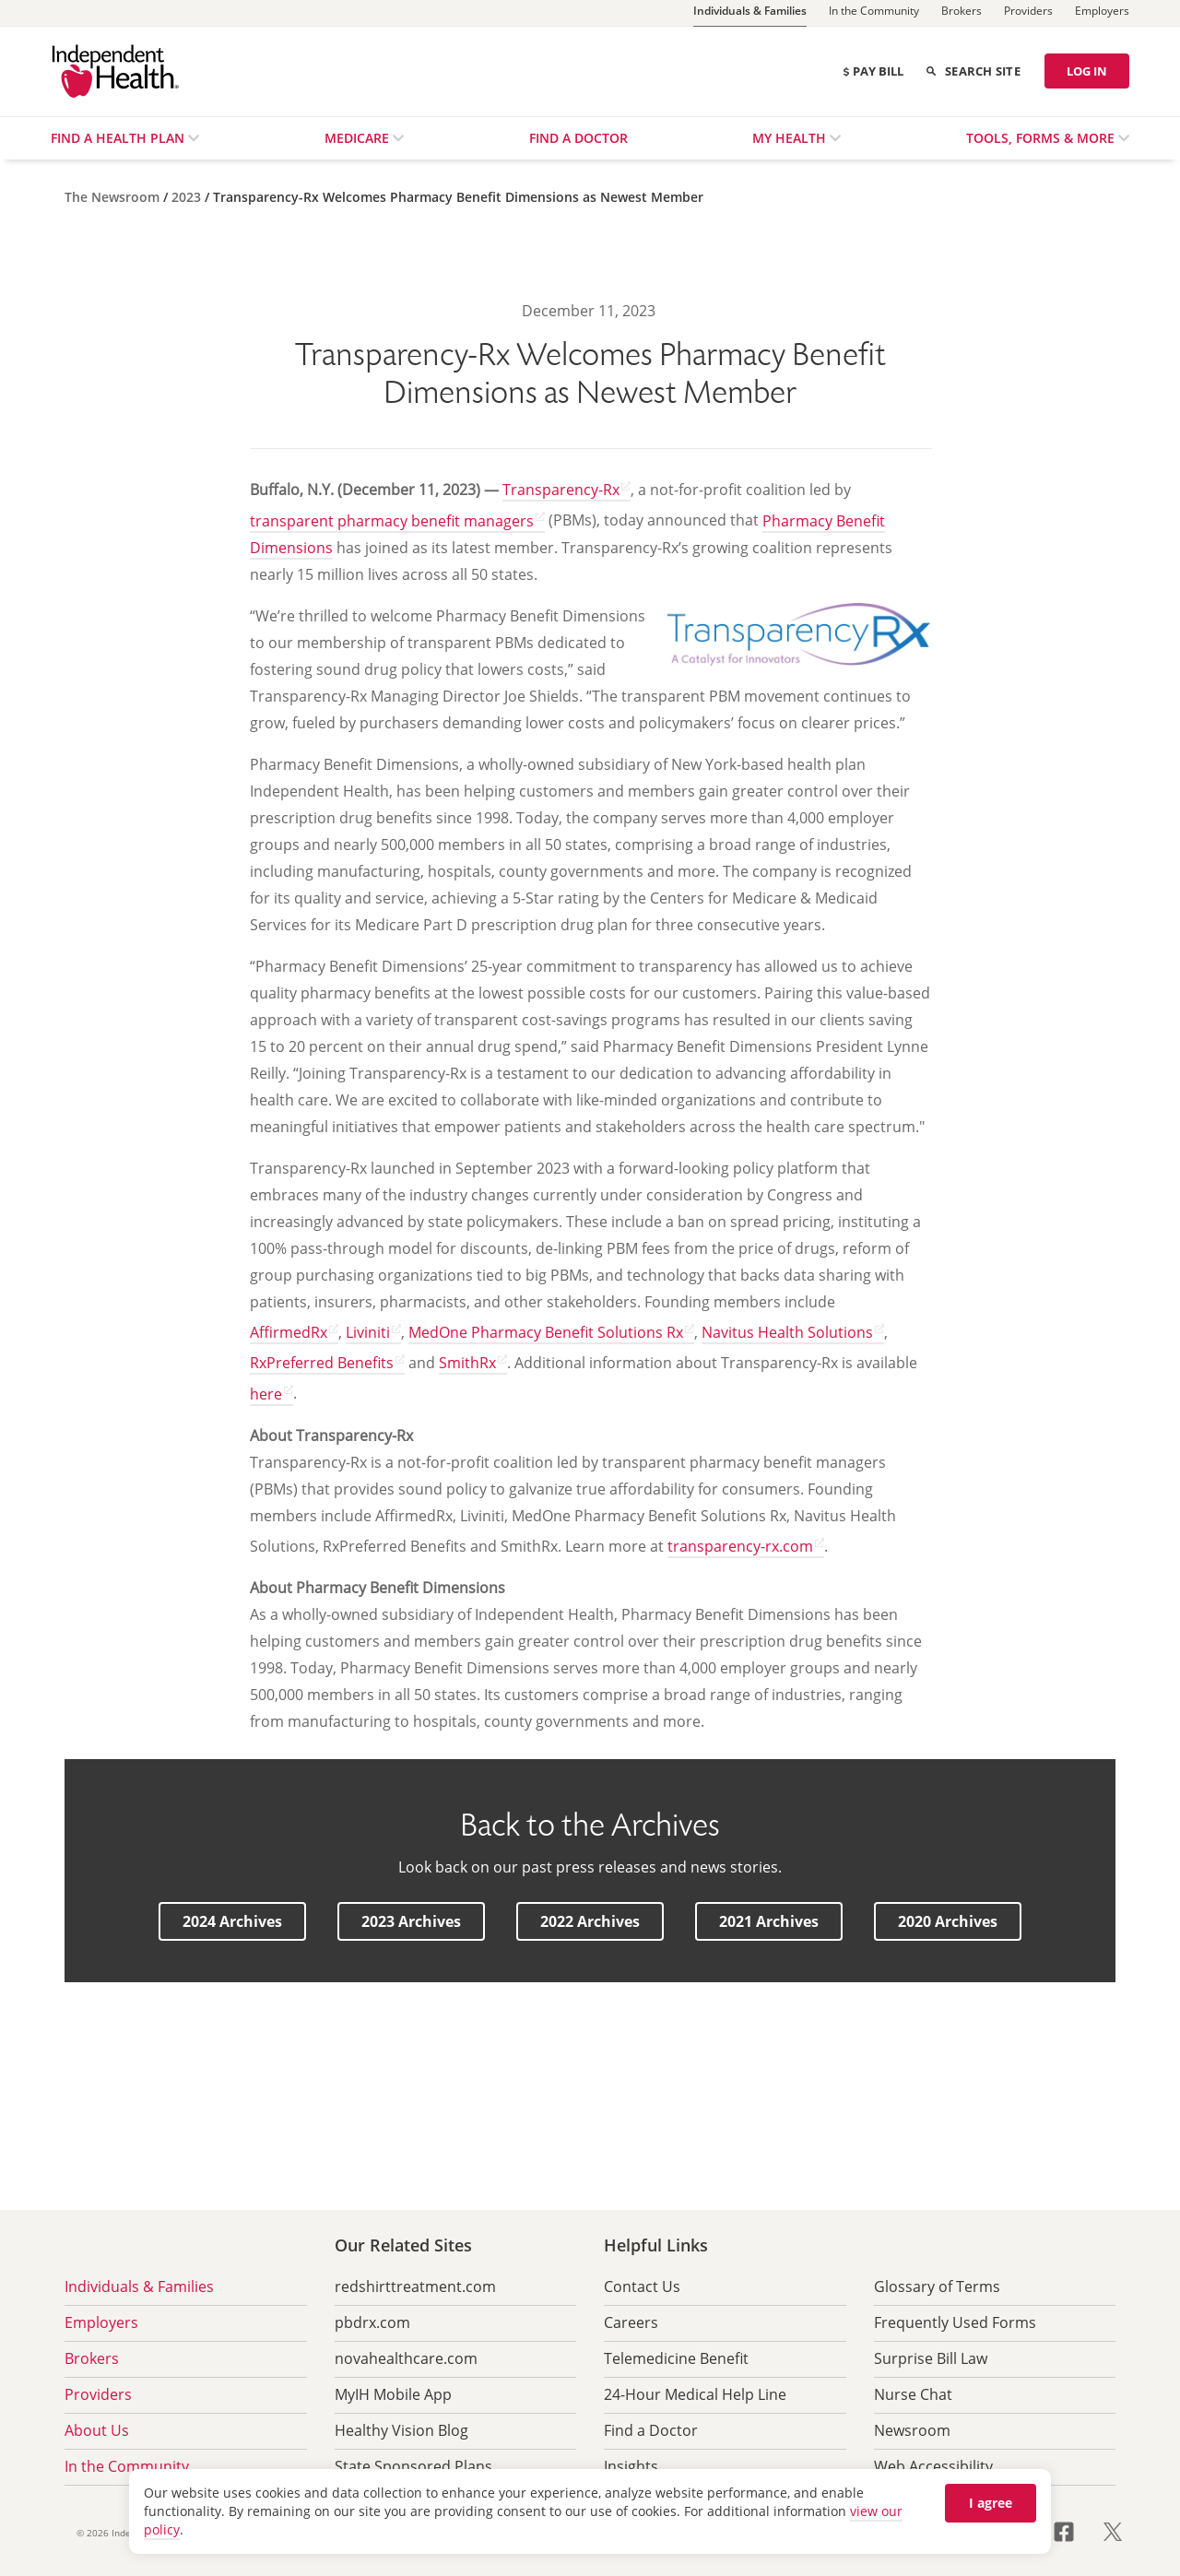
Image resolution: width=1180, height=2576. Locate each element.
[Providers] (1028, 13)
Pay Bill (872, 71)
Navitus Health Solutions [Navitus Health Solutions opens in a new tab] (787, 1332)
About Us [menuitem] (97, 2430)
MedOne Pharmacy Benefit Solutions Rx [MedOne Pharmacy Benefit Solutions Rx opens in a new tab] (545, 1332)
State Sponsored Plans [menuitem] (413, 2466)
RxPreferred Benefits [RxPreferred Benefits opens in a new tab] (322, 1363)
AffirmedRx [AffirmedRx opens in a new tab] (288, 1332)
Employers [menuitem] (101, 2322)
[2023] (188, 197)
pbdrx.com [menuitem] (372, 2322)
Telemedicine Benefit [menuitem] (676, 2358)
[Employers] (1102, 13)
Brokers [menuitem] (92, 2358)
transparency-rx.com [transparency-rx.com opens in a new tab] (740, 1546)
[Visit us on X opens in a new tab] (1112, 2530)
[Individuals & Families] (750, 13)
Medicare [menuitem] (358, 138)
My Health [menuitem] (791, 138)
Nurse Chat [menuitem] (913, 2394)
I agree (990, 2502)
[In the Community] (874, 13)
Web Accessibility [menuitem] (933, 2466)
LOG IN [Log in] (1087, 71)
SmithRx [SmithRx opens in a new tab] (467, 1363)
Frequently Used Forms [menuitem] (955, 2322)
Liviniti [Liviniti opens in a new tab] (368, 1332)
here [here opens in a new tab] (266, 1394)
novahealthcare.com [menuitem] (406, 2358)
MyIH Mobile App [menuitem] (393, 2394)
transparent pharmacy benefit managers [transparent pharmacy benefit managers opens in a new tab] (392, 521)
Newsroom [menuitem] (912, 2430)
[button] (232, 1921)
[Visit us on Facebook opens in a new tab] (1075, 2530)
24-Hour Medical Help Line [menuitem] (695, 2394)
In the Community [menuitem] (127, 2466)
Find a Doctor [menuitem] (578, 138)
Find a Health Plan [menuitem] (119, 138)
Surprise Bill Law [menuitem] (930, 2358)
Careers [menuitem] (631, 2322)
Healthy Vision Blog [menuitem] (401, 2430)
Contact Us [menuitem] (642, 2286)
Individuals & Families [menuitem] (139, 2286)
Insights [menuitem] (631, 2466)
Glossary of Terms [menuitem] (937, 2286)
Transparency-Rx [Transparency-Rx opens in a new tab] (561, 489)
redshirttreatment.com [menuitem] (415, 2286)
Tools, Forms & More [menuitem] (1042, 138)
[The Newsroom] (114, 197)
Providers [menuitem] (98, 2394)
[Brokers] (961, 13)
